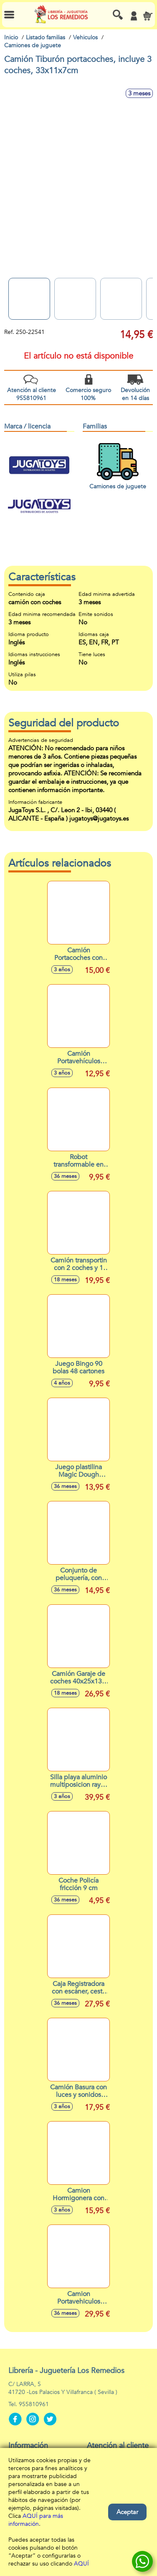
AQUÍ (81, 2564)
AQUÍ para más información (35, 2520)
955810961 (34, 2404)
